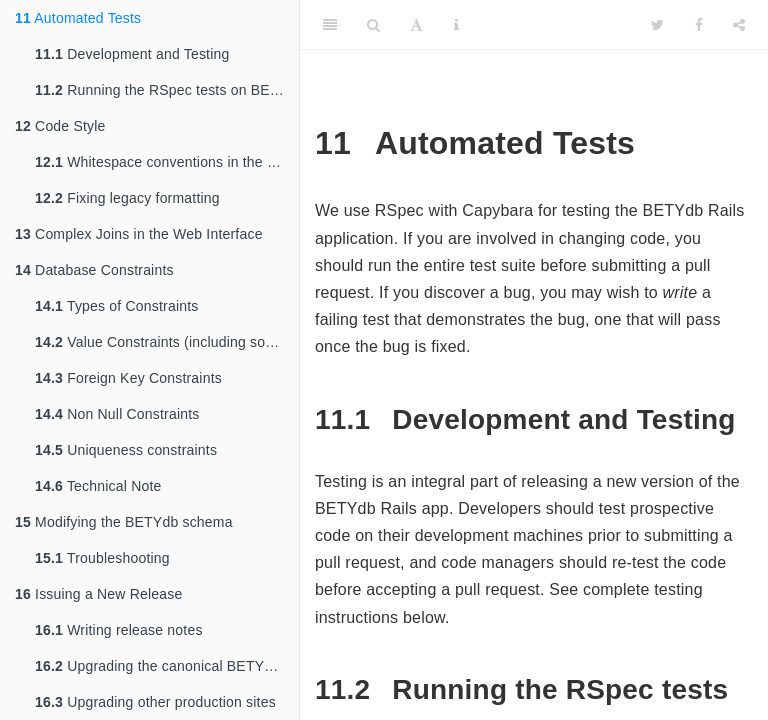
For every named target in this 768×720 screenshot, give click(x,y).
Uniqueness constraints (126, 450)
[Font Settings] (416, 25)
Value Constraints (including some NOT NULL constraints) (167, 342)
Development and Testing (132, 54)
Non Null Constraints (117, 414)
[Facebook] (699, 25)
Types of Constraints (117, 306)
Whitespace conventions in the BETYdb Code (167, 162)
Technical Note (98, 486)
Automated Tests (78, 18)
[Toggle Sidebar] (330, 25)
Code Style (60, 126)
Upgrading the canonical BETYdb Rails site (167, 666)
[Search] (373, 25)
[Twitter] (657, 25)
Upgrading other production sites (155, 702)
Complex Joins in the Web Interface (139, 234)
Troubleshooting (102, 558)
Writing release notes (119, 630)
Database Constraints (94, 270)
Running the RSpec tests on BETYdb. (167, 90)
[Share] (739, 25)
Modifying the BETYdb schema (124, 522)
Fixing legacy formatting (127, 198)
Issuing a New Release (98, 594)
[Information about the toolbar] (456, 25)
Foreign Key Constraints (128, 378)
